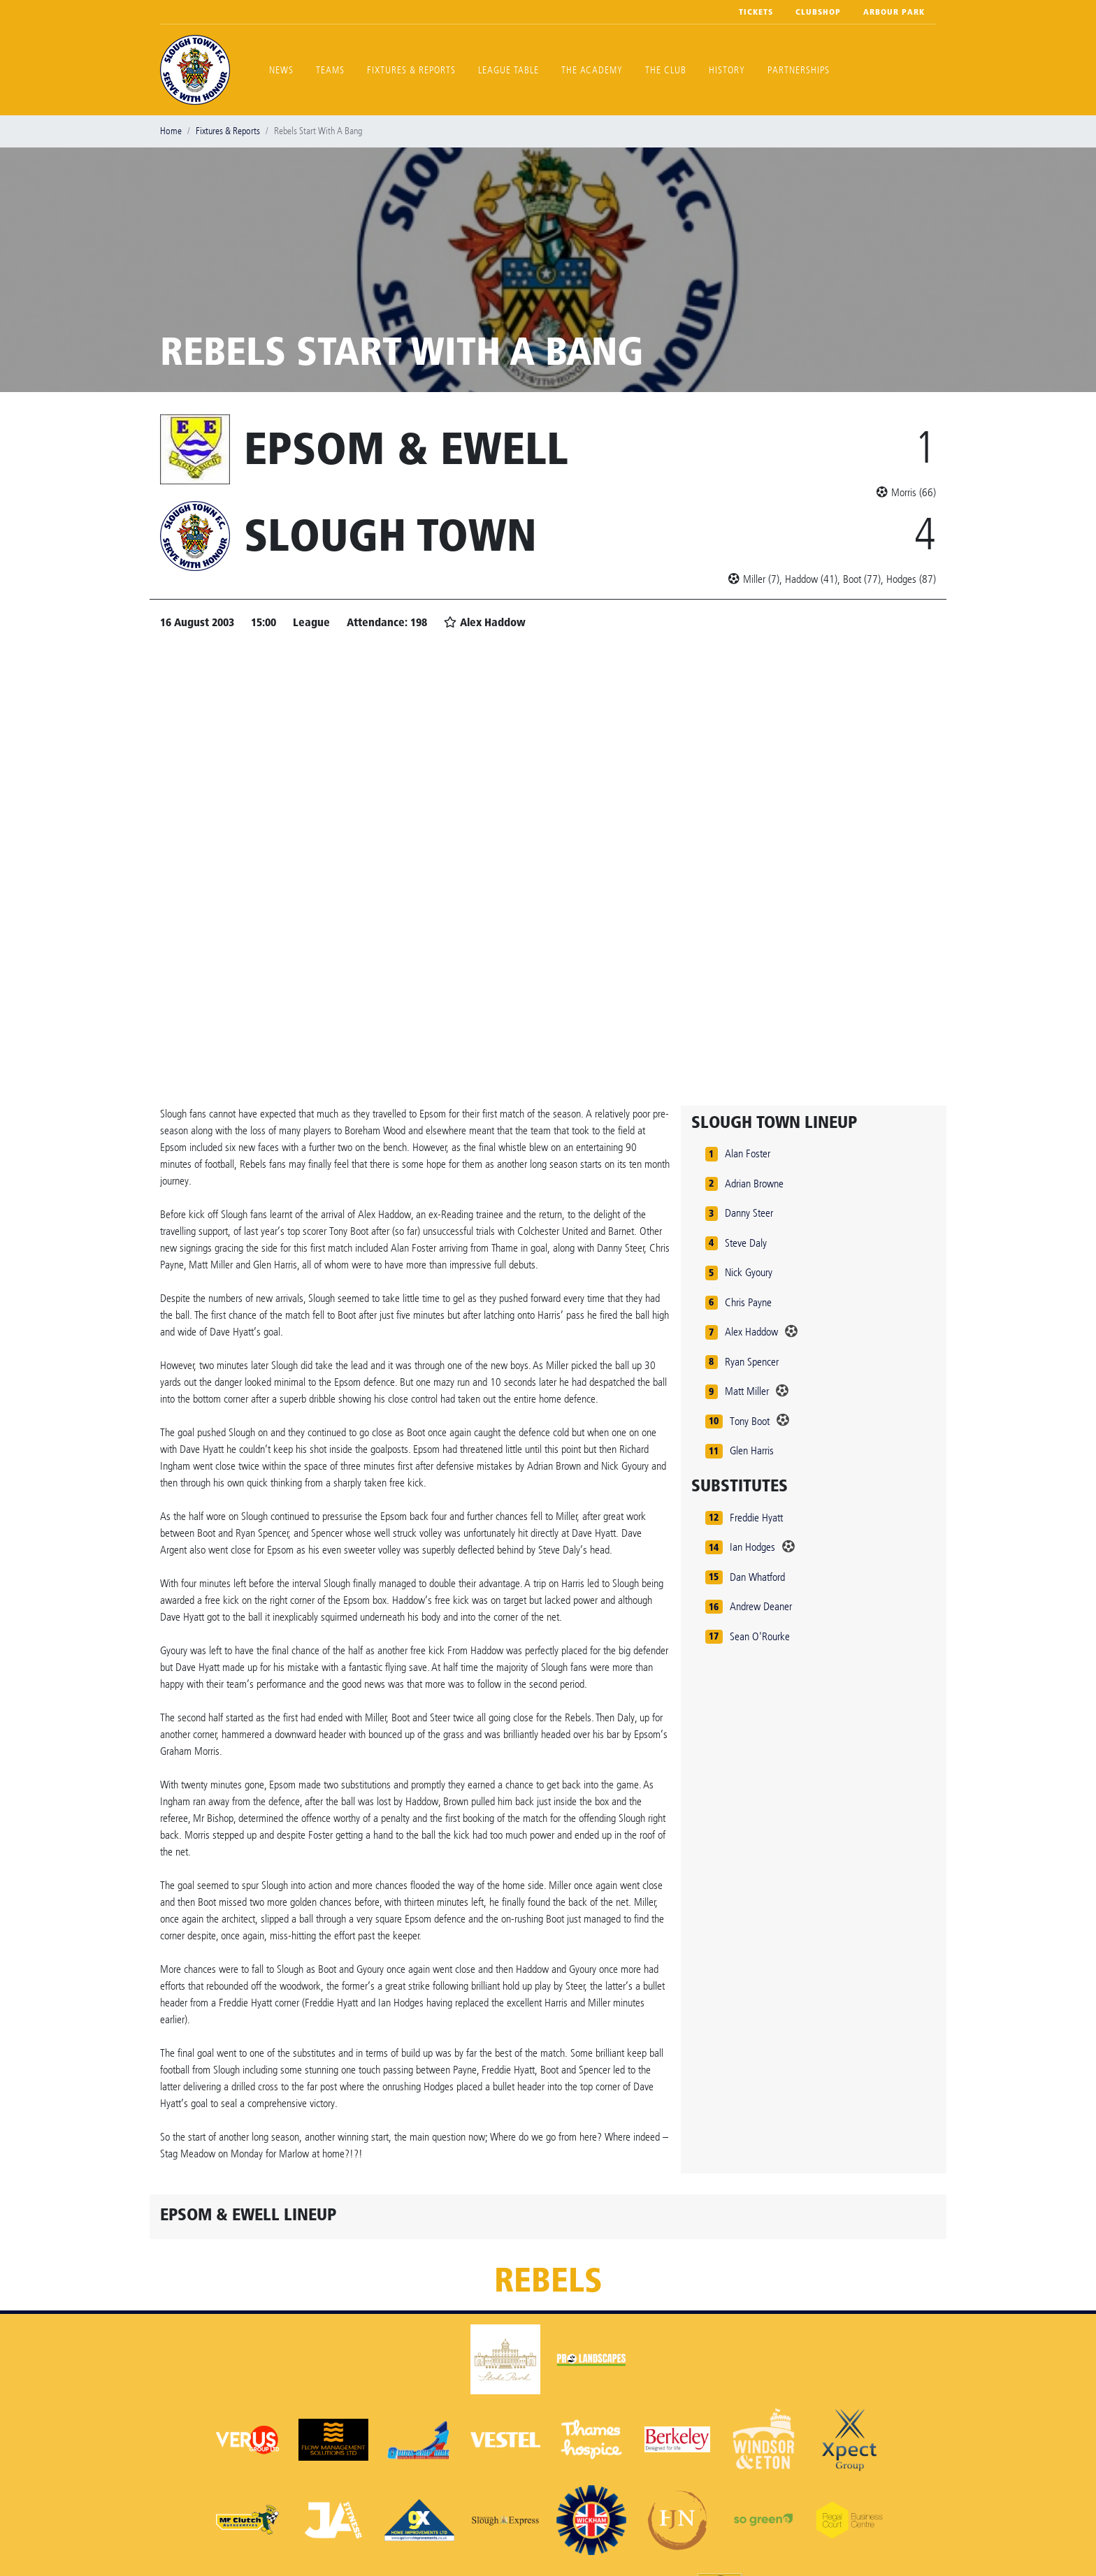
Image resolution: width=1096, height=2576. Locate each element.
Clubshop (818, 12)
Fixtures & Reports (411, 70)
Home (171, 131)
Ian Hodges (752, 1547)
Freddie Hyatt (756, 1517)
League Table (508, 70)
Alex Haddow (751, 1331)
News (281, 70)
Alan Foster (747, 1153)
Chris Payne (748, 1302)
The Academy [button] (592, 70)
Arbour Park (894, 12)
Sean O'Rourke (760, 1636)
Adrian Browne (754, 1183)
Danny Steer (749, 1213)
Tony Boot (750, 1421)
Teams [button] (330, 70)
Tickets (756, 12)
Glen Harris (752, 1450)
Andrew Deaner (761, 1606)
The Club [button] (665, 70)
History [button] (727, 70)
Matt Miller (747, 1391)
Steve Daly (746, 1243)
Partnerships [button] (798, 70)
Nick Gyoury (748, 1272)
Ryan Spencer (752, 1361)
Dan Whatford (757, 1577)
